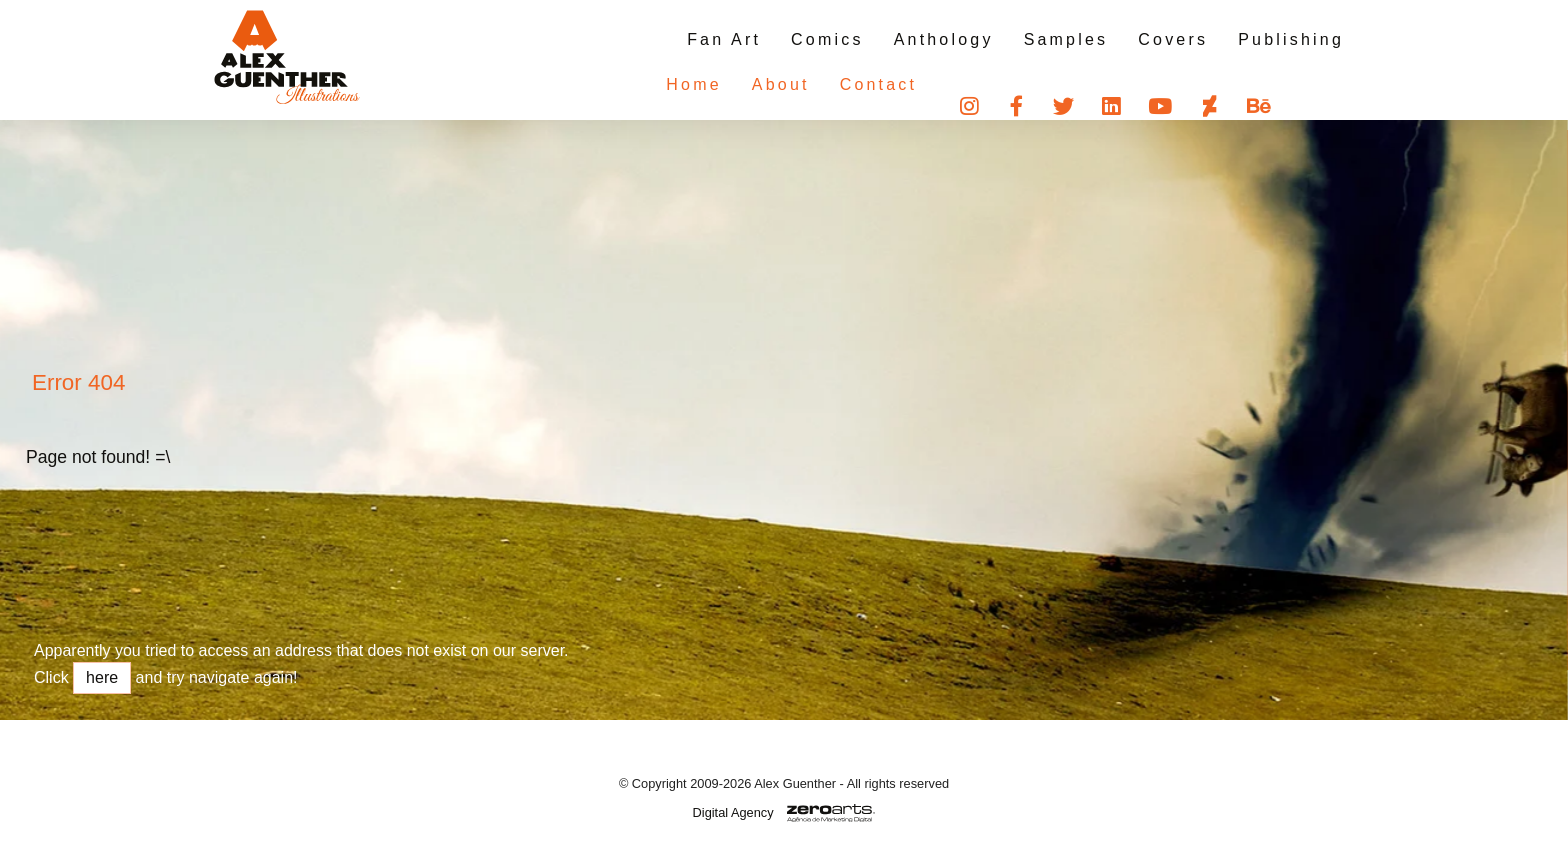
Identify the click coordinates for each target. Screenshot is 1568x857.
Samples (1066, 39)
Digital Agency (733, 812)
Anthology (944, 39)
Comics (827, 39)
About (741, 84)
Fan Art (724, 39)
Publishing (1291, 39)
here (102, 677)
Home (653, 84)
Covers (1173, 39)
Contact (839, 84)
